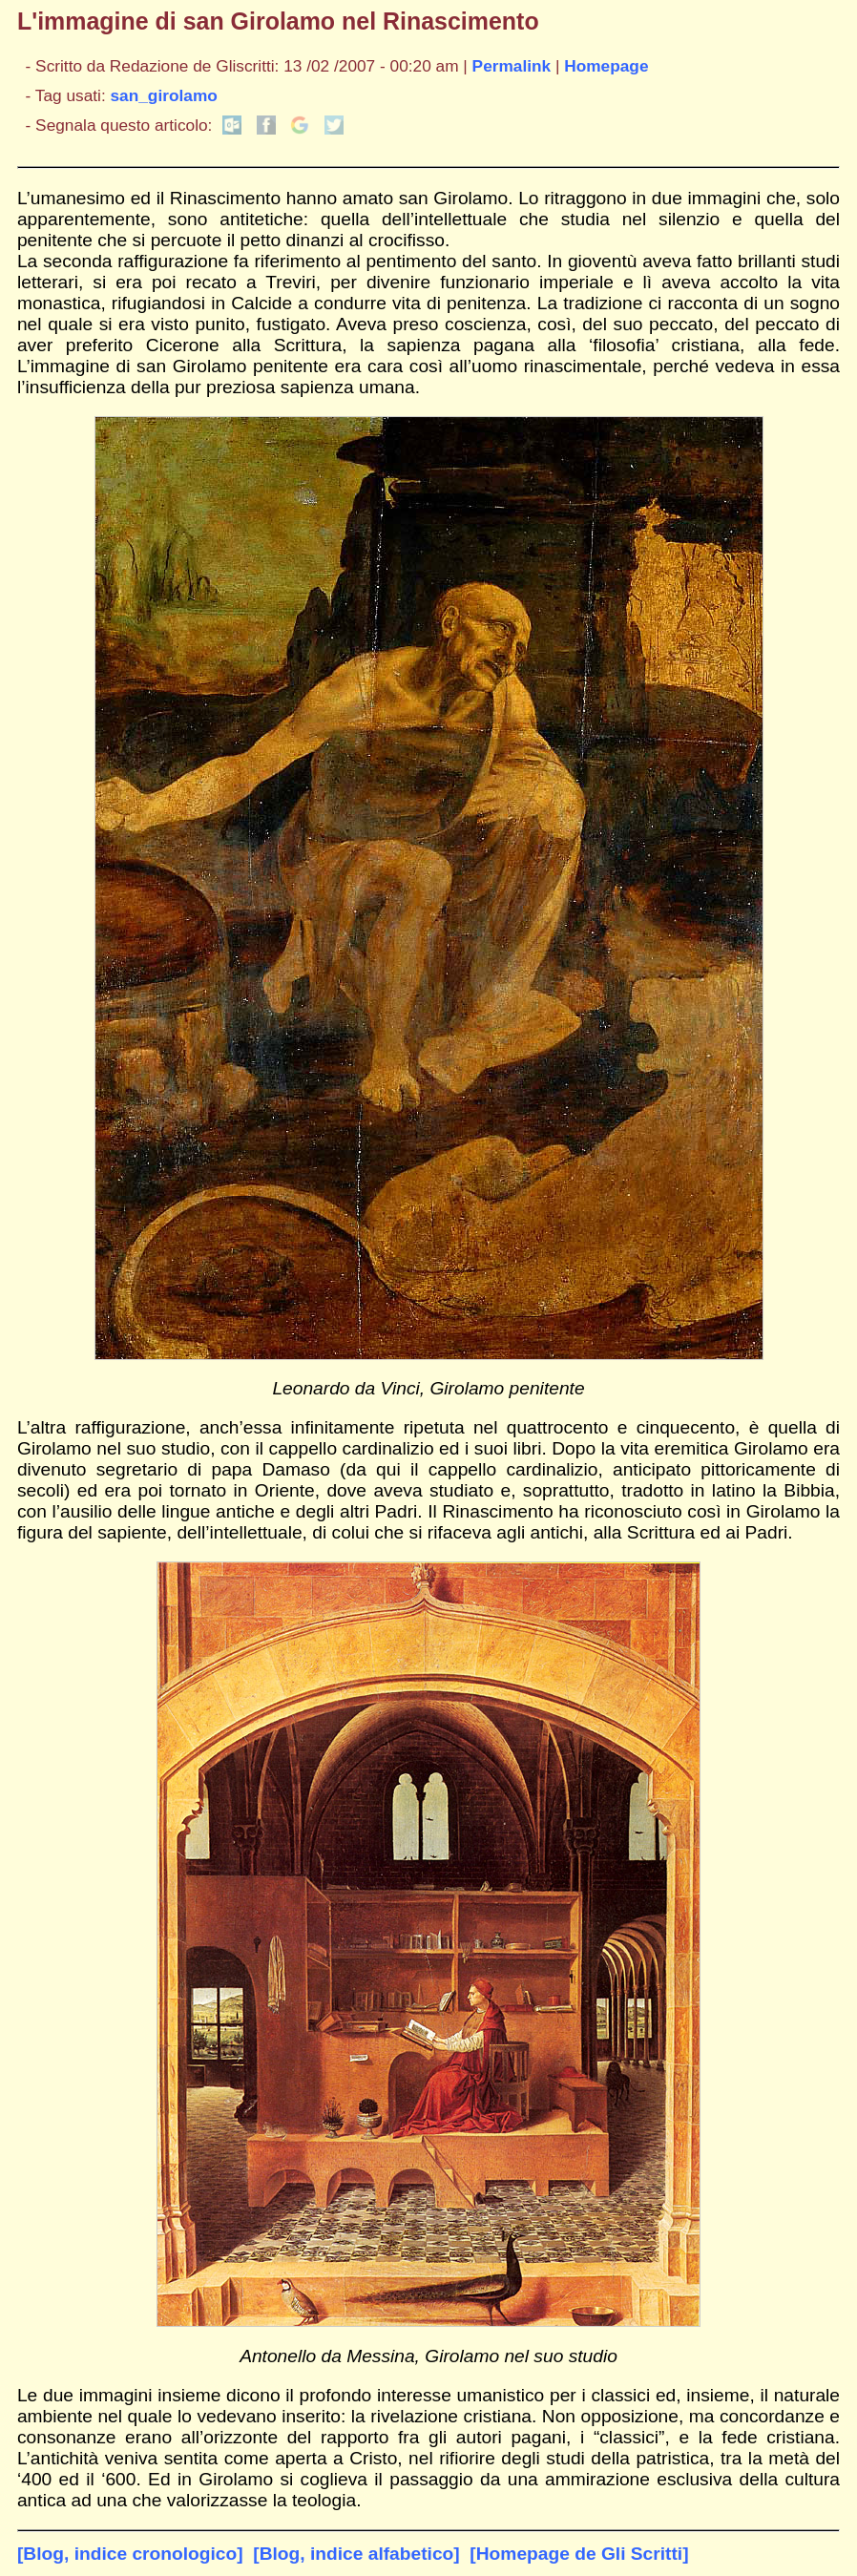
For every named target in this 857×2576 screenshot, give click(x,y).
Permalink (512, 65)
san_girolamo (164, 95)
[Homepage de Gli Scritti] (579, 2554)
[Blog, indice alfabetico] (356, 2554)
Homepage (606, 65)
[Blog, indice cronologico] (130, 2554)
